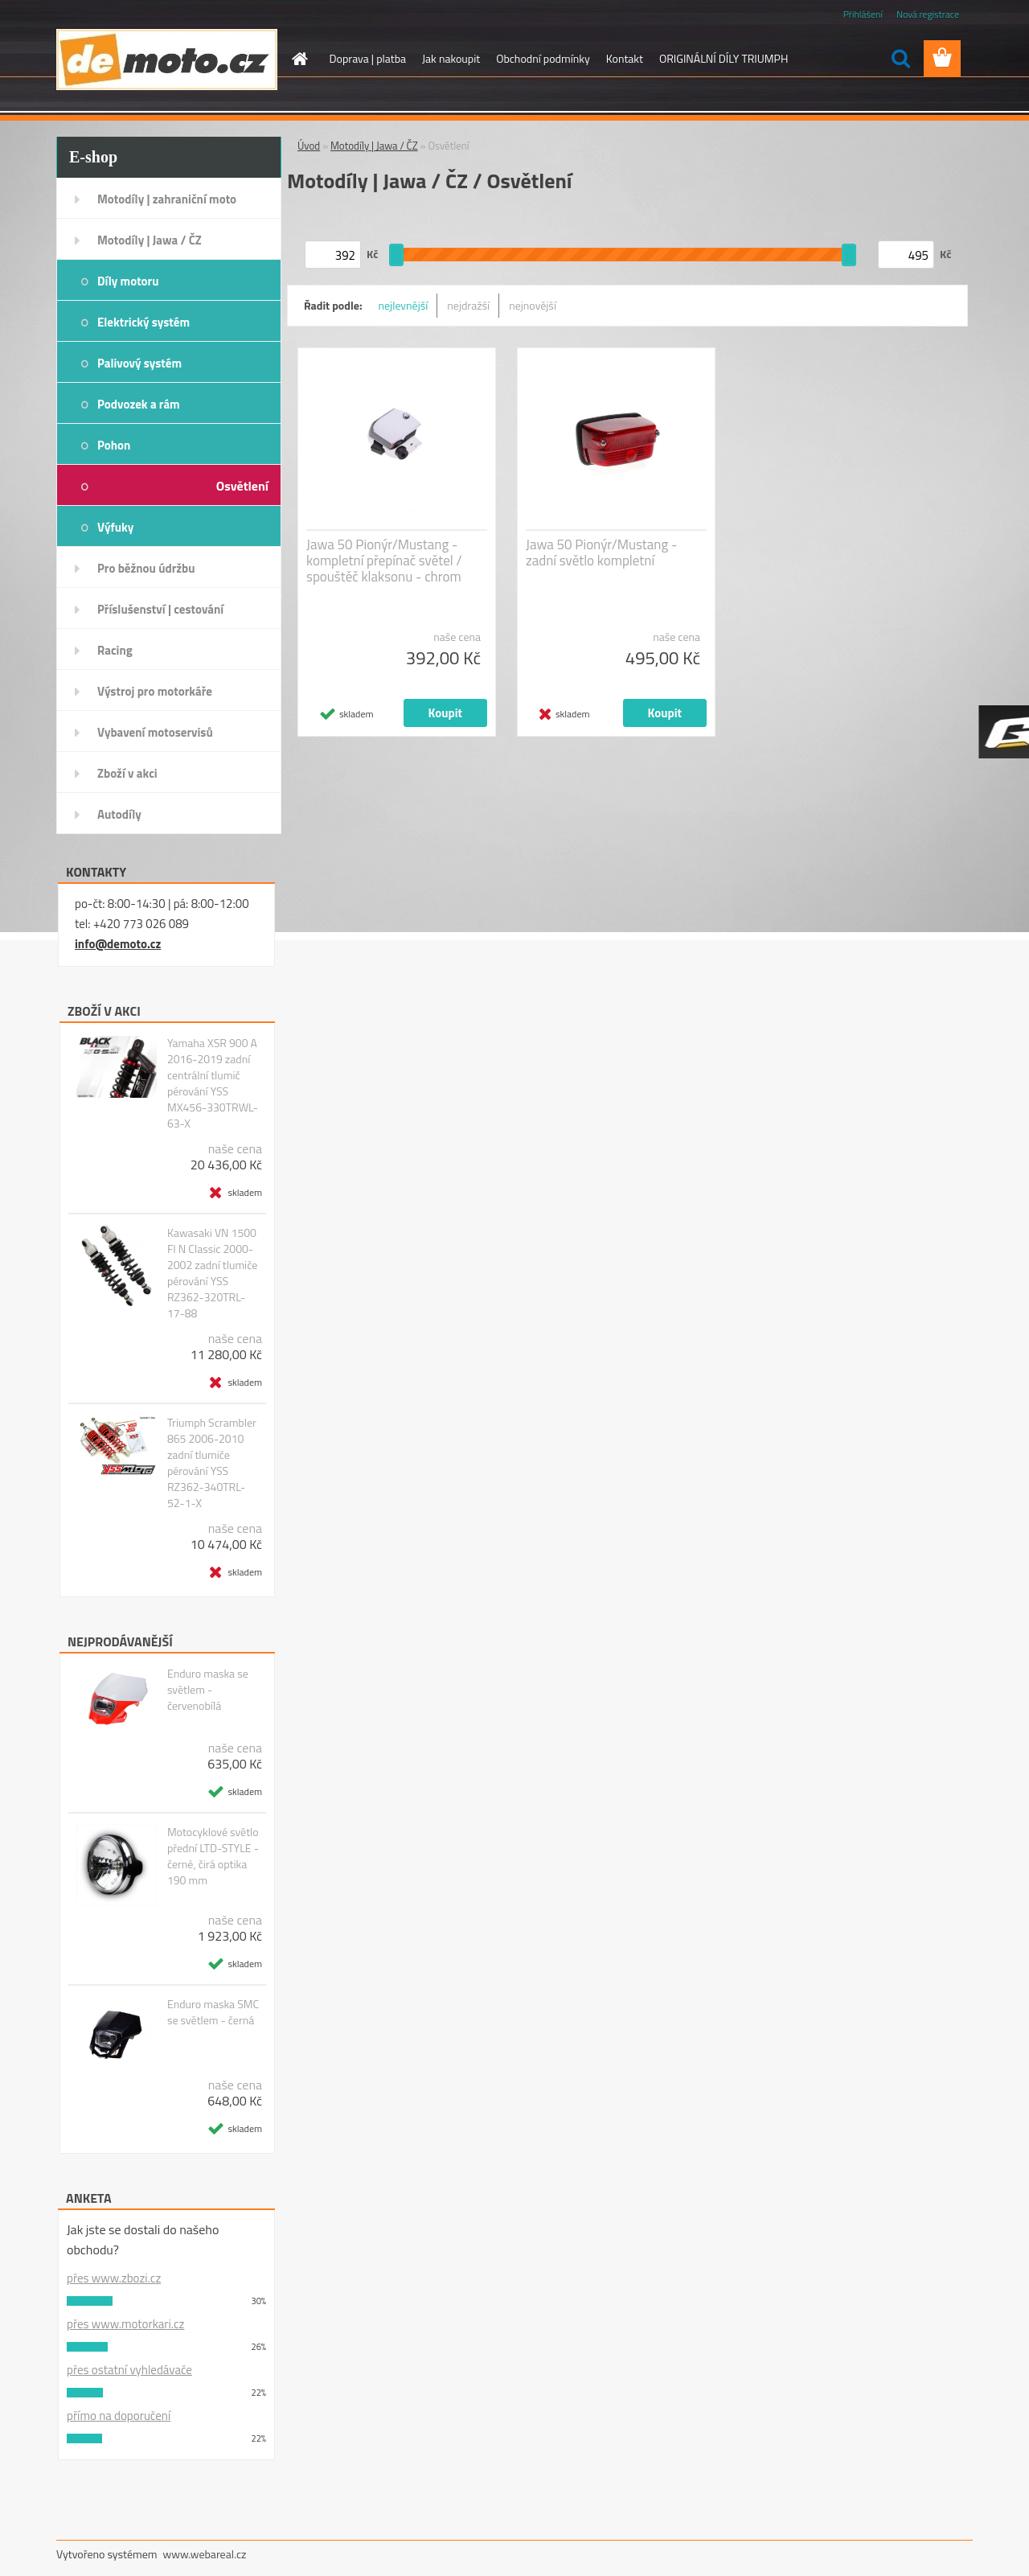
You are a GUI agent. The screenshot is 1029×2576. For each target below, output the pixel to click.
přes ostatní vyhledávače (129, 2369)
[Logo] (166, 59)
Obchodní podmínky (543, 58)
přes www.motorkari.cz (125, 2324)
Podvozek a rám (138, 404)
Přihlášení (863, 14)
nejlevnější (403, 305)
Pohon (113, 445)
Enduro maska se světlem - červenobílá (207, 1690)
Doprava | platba (368, 58)
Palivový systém (139, 363)
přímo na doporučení (118, 2415)
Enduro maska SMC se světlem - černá (213, 2012)
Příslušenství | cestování (160, 609)
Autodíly (119, 814)
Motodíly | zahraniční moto (166, 199)
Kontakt (624, 58)
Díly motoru (127, 281)
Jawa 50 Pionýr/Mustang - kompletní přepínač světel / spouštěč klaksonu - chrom (383, 560)
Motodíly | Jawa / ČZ (149, 240)
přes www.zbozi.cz (114, 2278)
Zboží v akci (127, 773)
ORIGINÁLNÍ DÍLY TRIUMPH (723, 58)
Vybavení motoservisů (155, 732)
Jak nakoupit (451, 58)
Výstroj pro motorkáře (154, 691)
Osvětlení (242, 485)
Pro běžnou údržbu (146, 568)
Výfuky (115, 527)
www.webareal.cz (205, 2553)
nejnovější (532, 305)
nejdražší (468, 305)
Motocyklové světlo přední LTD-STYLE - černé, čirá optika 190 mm (213, 1856)
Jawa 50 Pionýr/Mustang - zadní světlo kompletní (601, 552)
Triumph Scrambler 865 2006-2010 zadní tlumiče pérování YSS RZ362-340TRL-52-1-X (211, 1463)
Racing (115, 650)
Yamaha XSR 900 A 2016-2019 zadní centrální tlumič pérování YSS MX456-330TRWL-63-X (212, 1083)
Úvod (308, 146)
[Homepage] (299, 58)
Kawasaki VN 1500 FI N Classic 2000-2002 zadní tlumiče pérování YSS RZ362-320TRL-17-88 (212, 1273)
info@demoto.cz (118, 944)
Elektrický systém (143, 322)
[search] (900, 58)
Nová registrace (927, 14)
